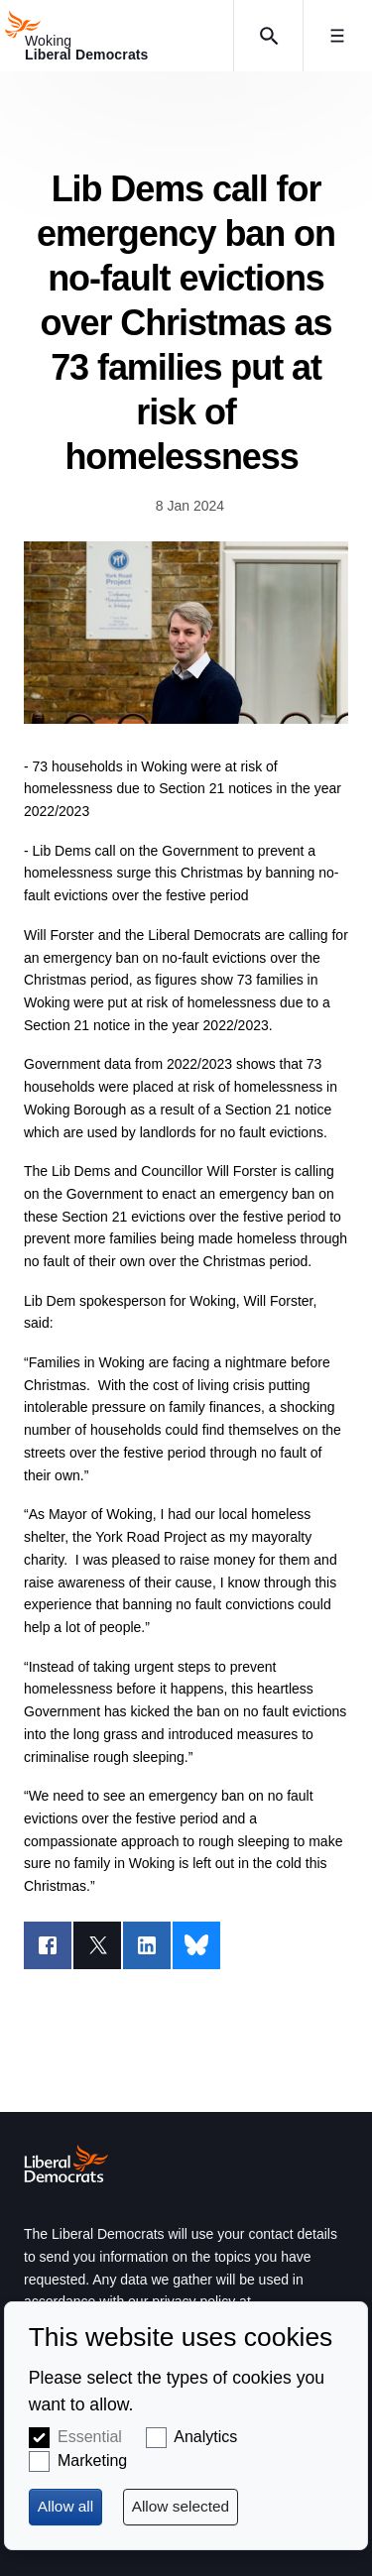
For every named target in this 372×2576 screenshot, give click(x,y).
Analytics (205, 2436)
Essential (90, 2436)
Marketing (92, 2460)
